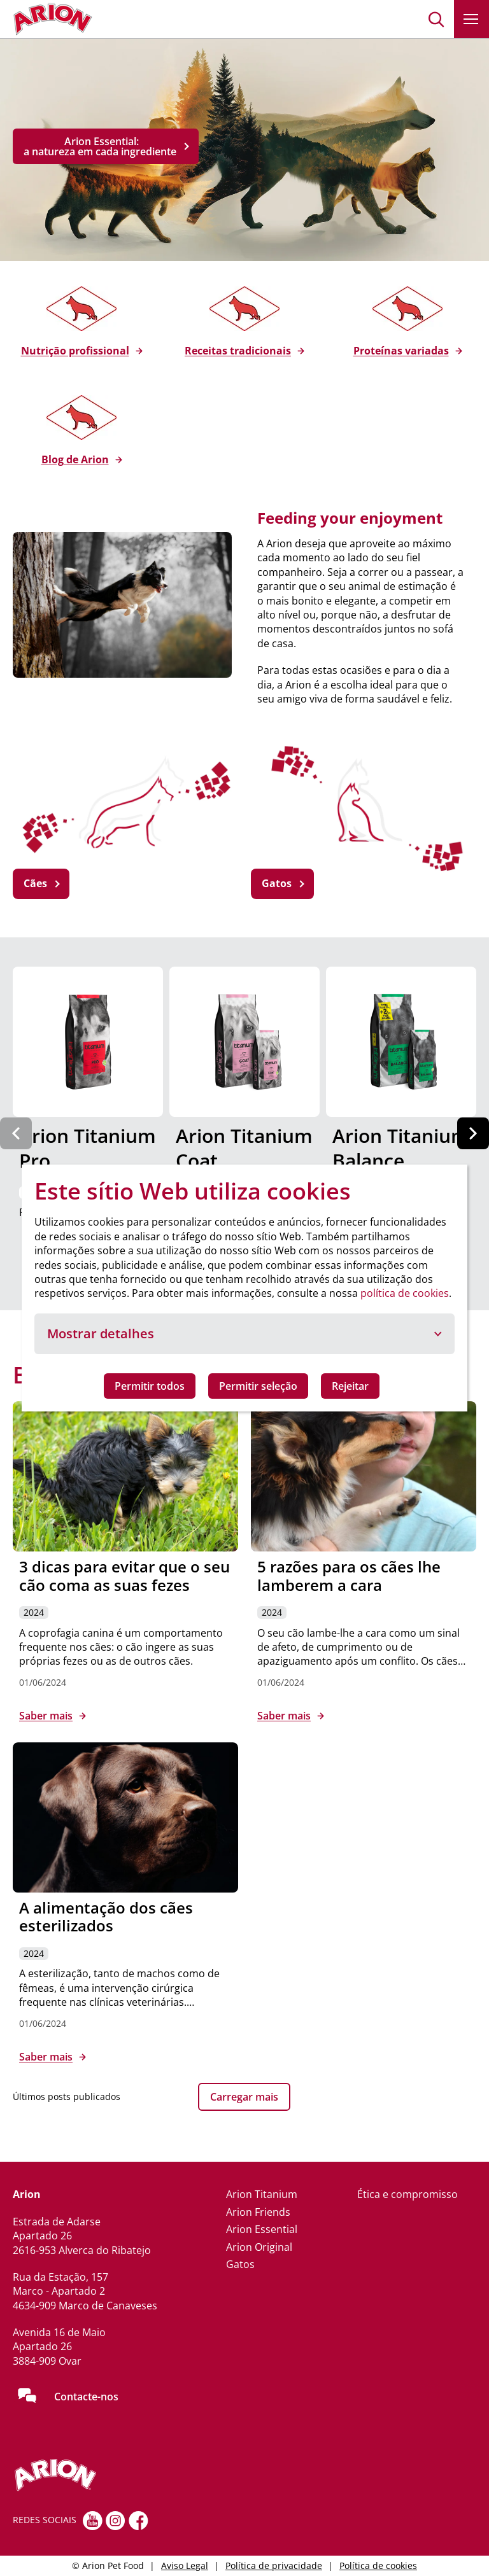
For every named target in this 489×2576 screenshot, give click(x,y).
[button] (436, 19)
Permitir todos (150, 1386)
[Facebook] (138, 2520)
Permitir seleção (258, 1386)
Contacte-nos (86, 2397)
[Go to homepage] (52, 19)
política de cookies (404, 1293)
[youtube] (93, 2520)
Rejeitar (350, 1386)
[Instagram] (115, 2520)
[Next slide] (473, 1133)
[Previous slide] (16, 1133)
